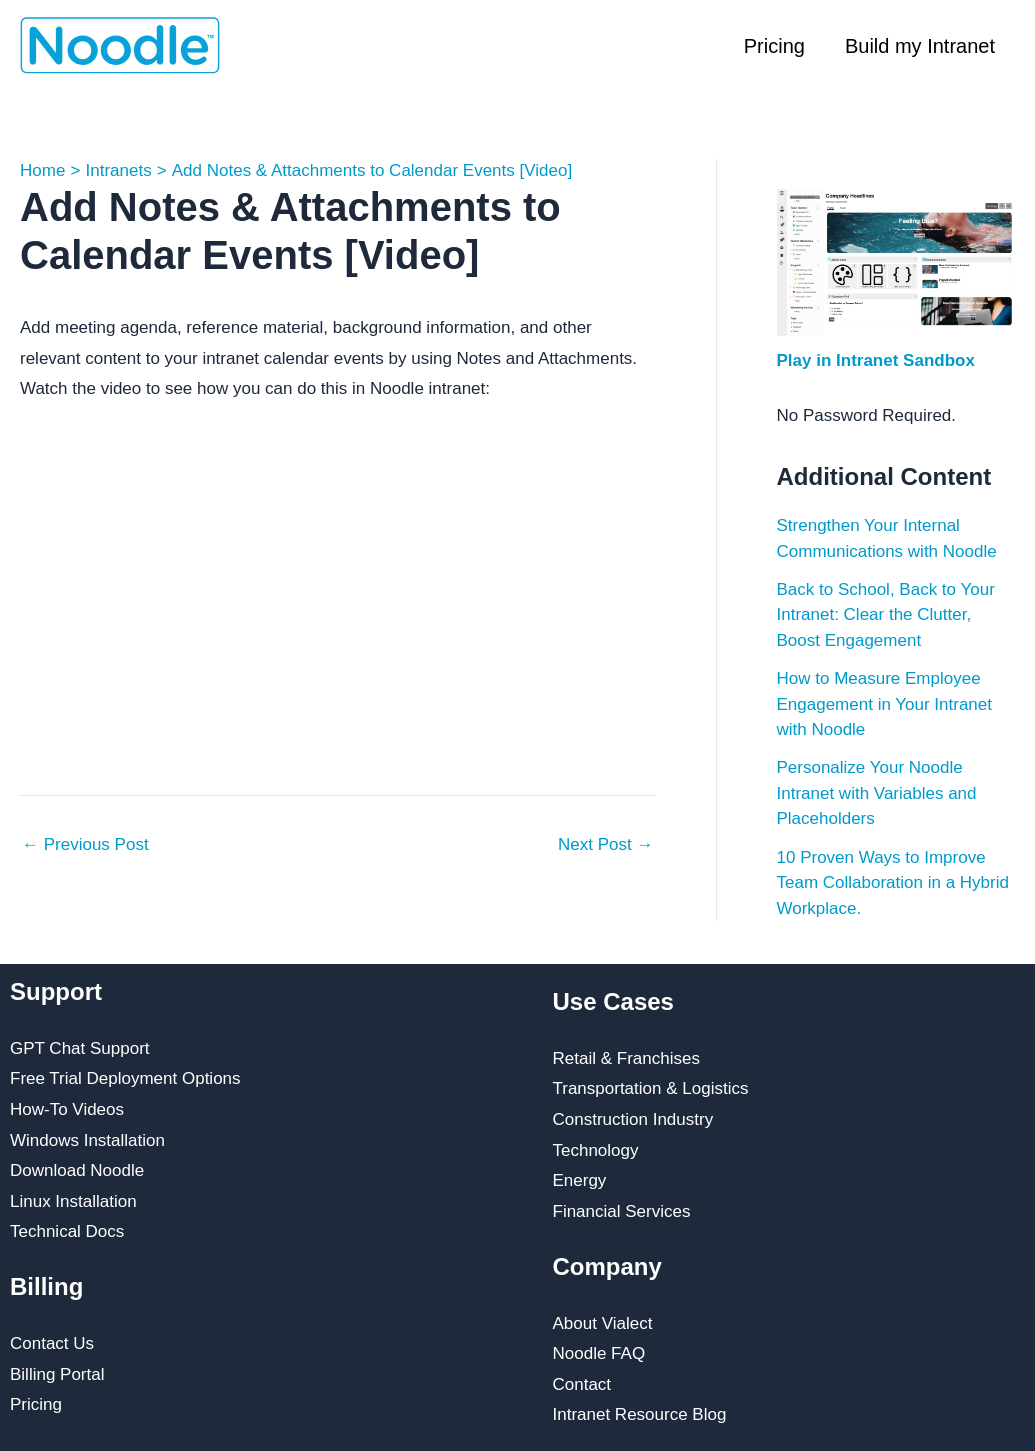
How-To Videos (67, 1109)
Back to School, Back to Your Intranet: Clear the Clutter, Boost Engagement (886, 615)
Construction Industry (633, 1119)
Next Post (605, 844)
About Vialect (603, 1323)
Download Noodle (77, 1170)
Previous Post (85, 844)
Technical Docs (67, 1231)
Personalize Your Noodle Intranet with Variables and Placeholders (877, 793)
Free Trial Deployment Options (125, 1078)
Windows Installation (87, 1140)
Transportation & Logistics (651, 1088)
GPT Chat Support (80, 1048)
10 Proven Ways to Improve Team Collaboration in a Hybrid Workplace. (893, 883)
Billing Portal (57, 1374)
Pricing (774, 46)
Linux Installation (73, 1201)
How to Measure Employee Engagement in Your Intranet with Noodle (885, 704)
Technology (596, 1150)
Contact (582, 1384)
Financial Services (622, 1211)
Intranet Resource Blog (640, 1414)
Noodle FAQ (599, 1353)
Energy (580, 1180)
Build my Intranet (920, 46)
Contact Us (52, 1343)
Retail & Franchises (626, 1058)
